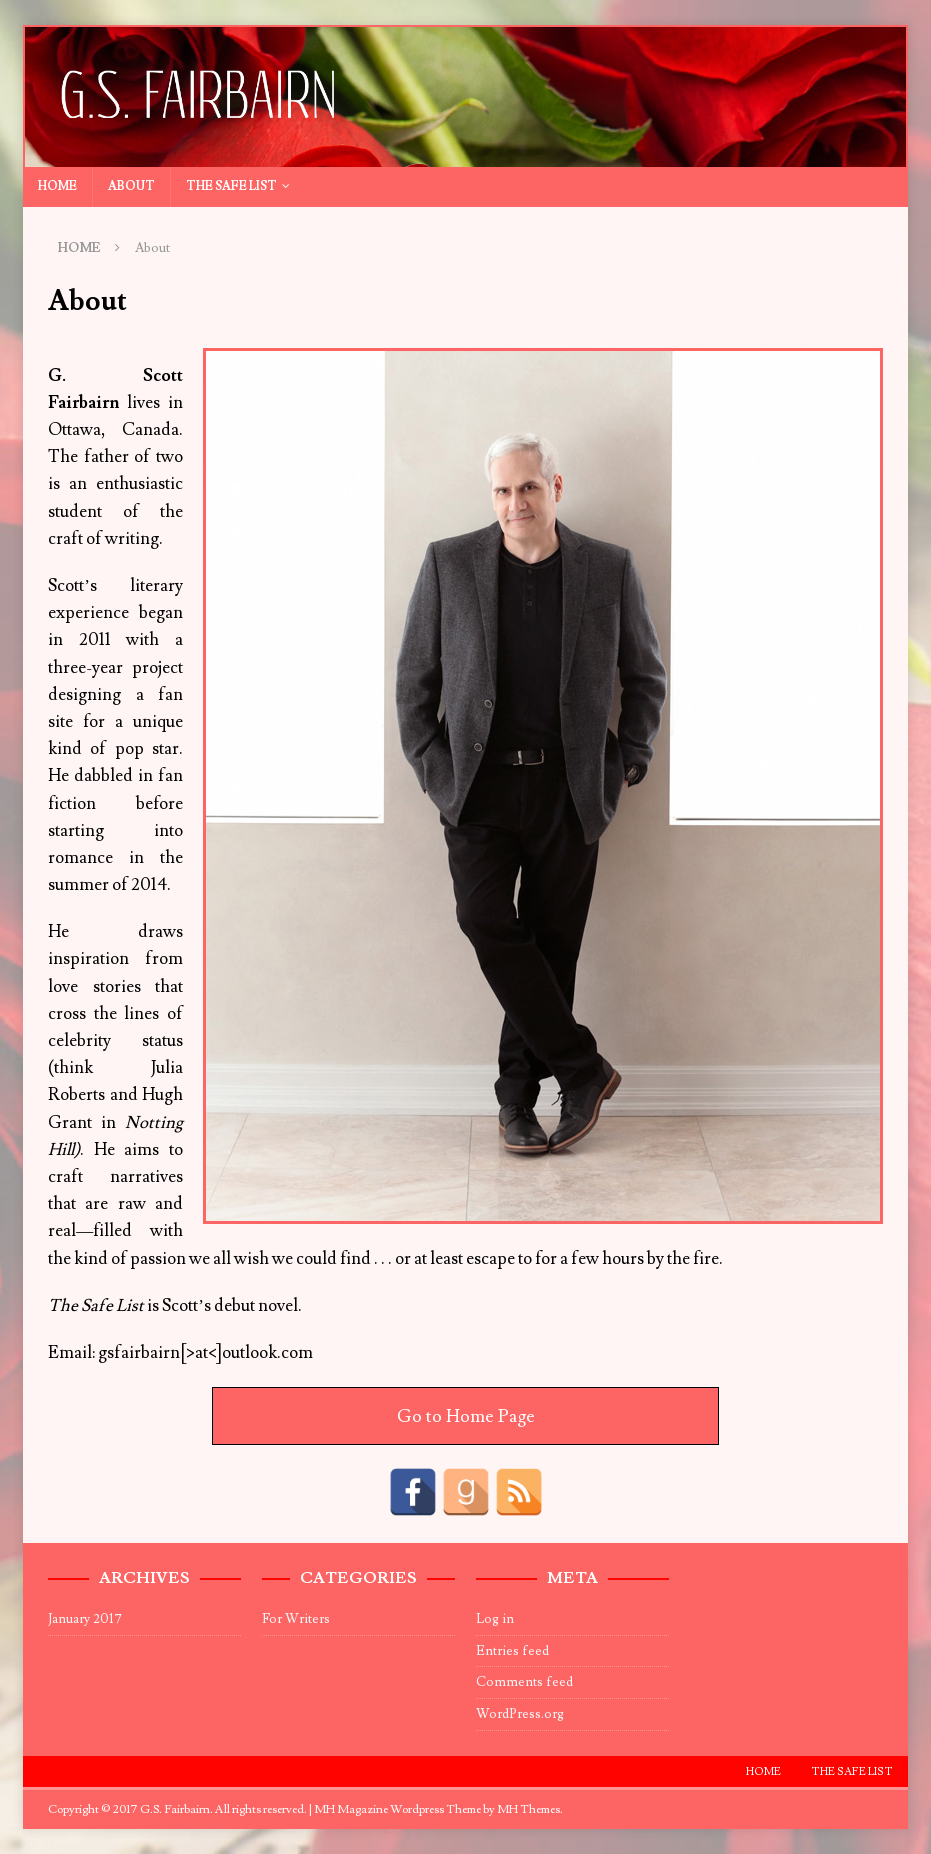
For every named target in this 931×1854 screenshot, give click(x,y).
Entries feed (512, 1651)
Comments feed (524, 1682)
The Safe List (231, 186)
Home (57, 186)
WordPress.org (520, 1714)
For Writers (296, 1619)
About (131, 186)
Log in (495, 1619)
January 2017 (85, 1619)
